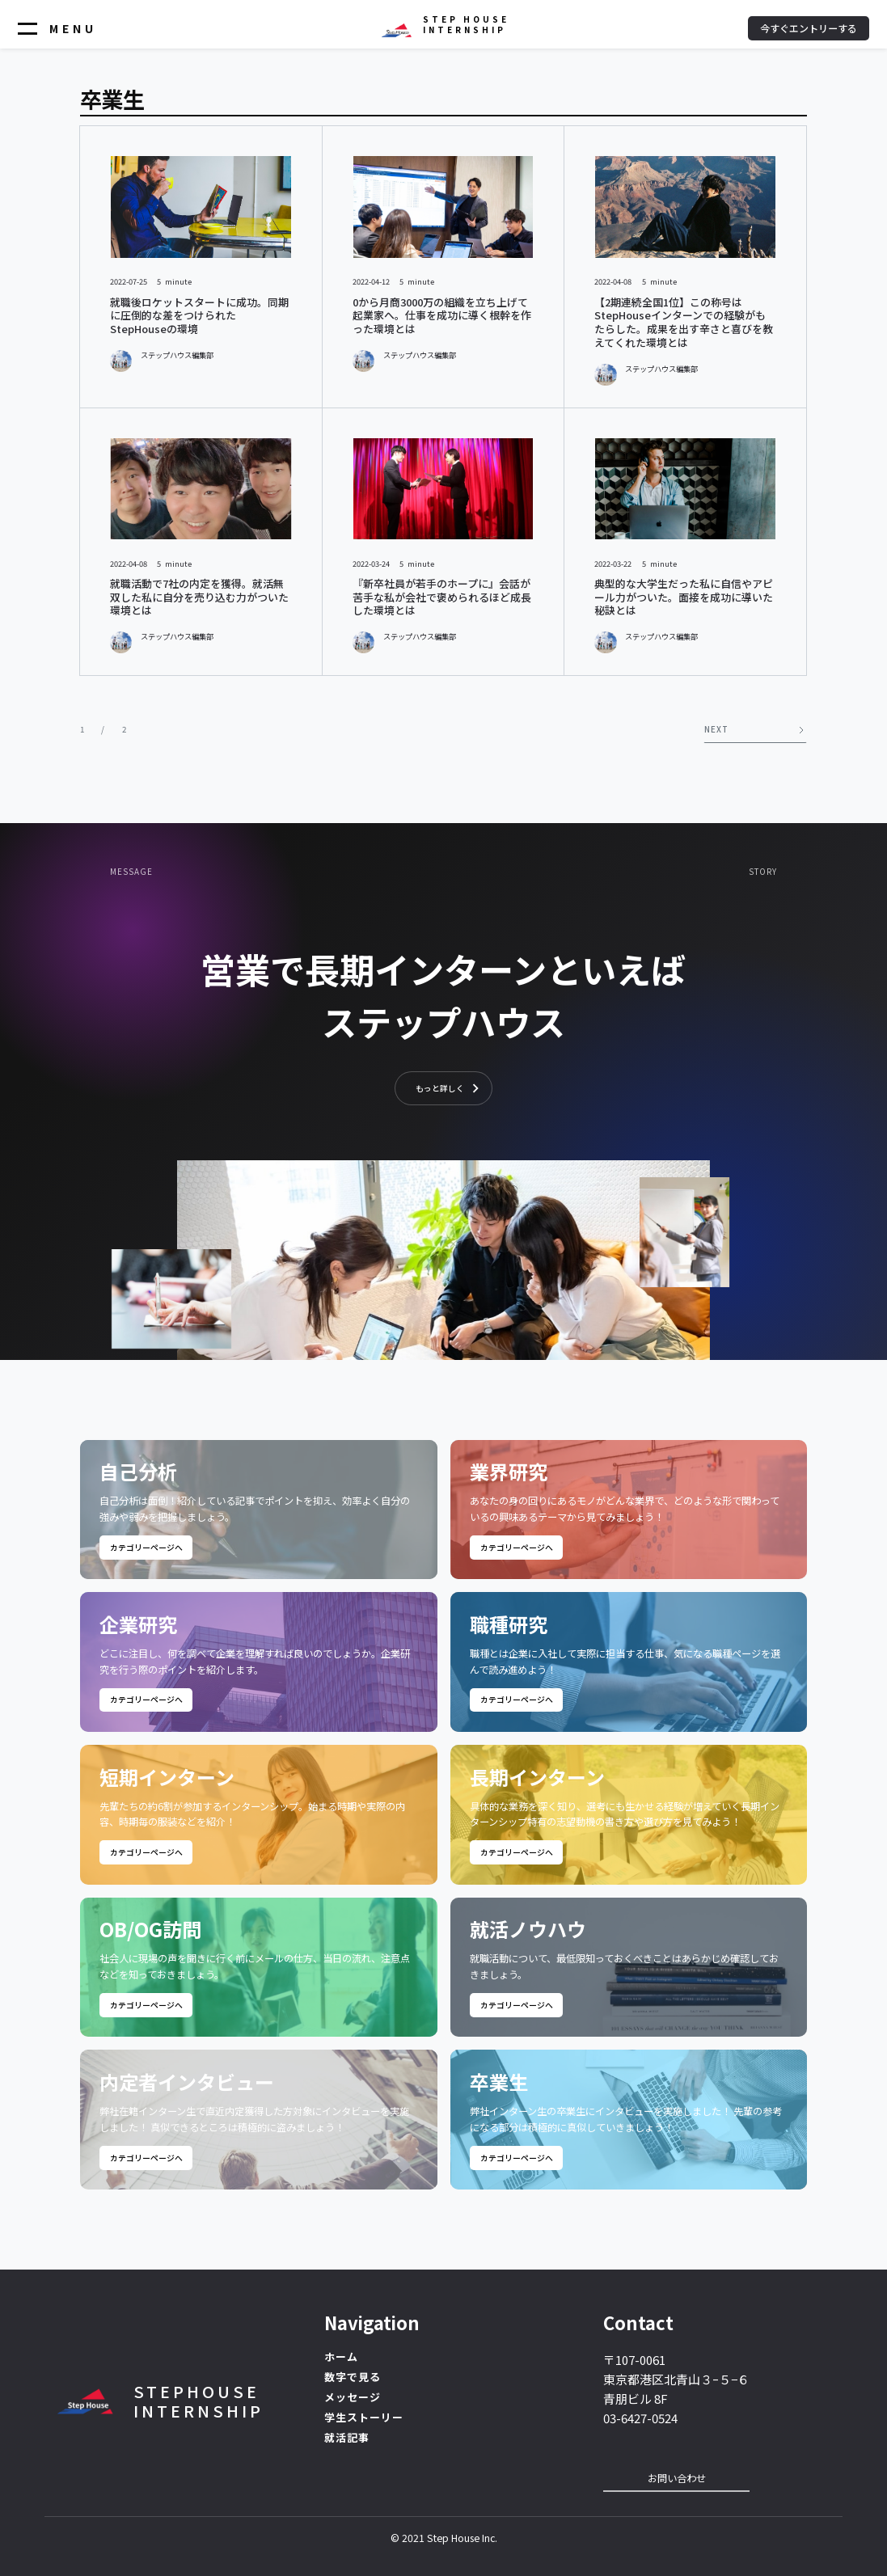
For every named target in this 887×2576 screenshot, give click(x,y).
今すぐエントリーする (808, 28)
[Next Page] (755, 729)
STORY (763, 871)
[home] (443, 24)
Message (131, 871)
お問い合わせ (677, 2478)
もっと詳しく (440, 1088)
